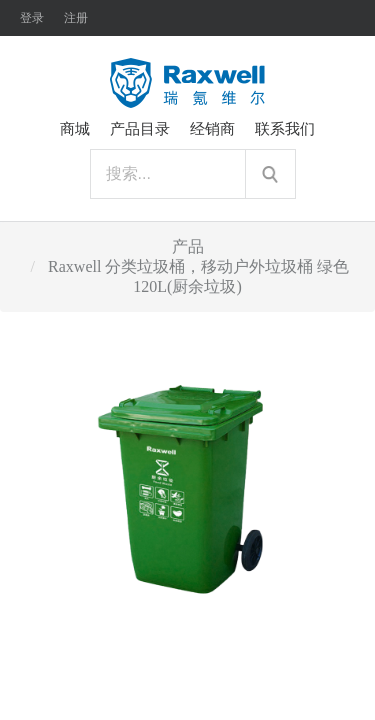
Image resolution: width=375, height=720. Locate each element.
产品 (188, 246)
